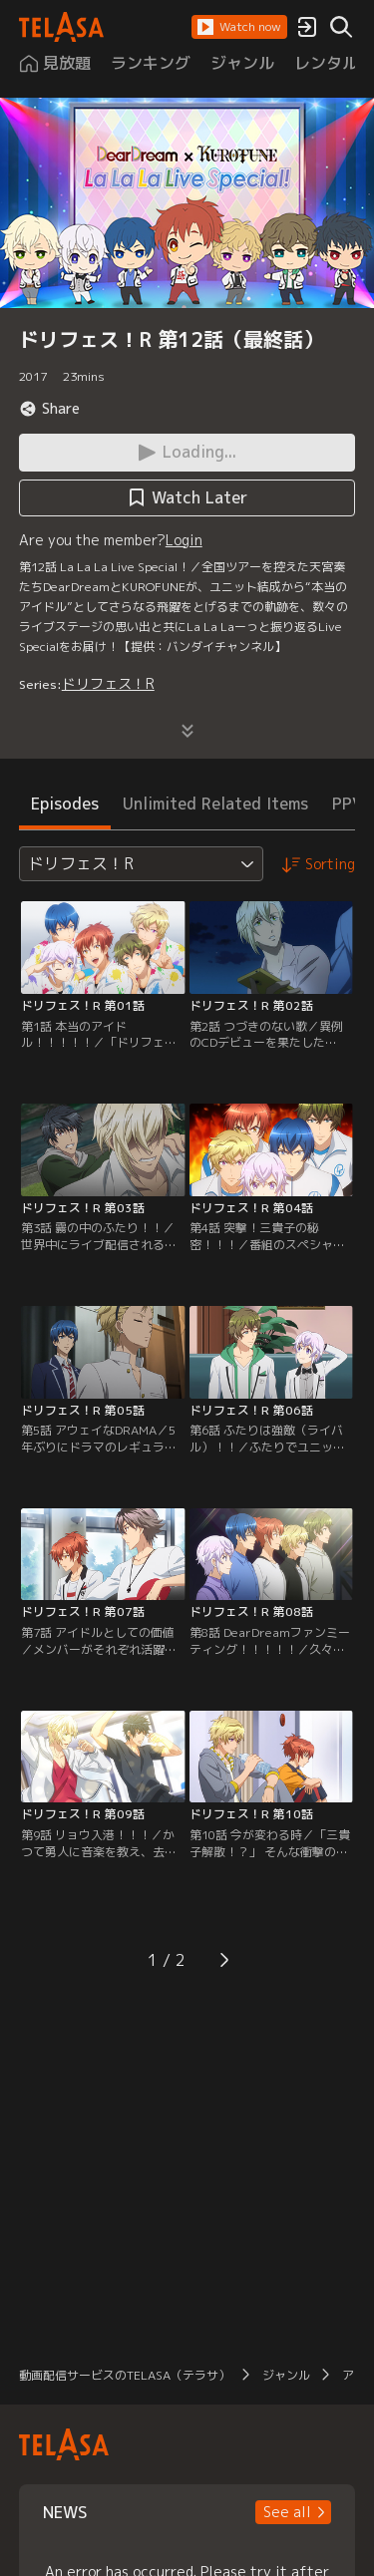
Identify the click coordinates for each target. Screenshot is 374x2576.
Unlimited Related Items (215, 803)
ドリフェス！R (108, 683)
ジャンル (286, 2375)
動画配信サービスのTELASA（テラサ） (124, 2375)
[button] (239, 27)
